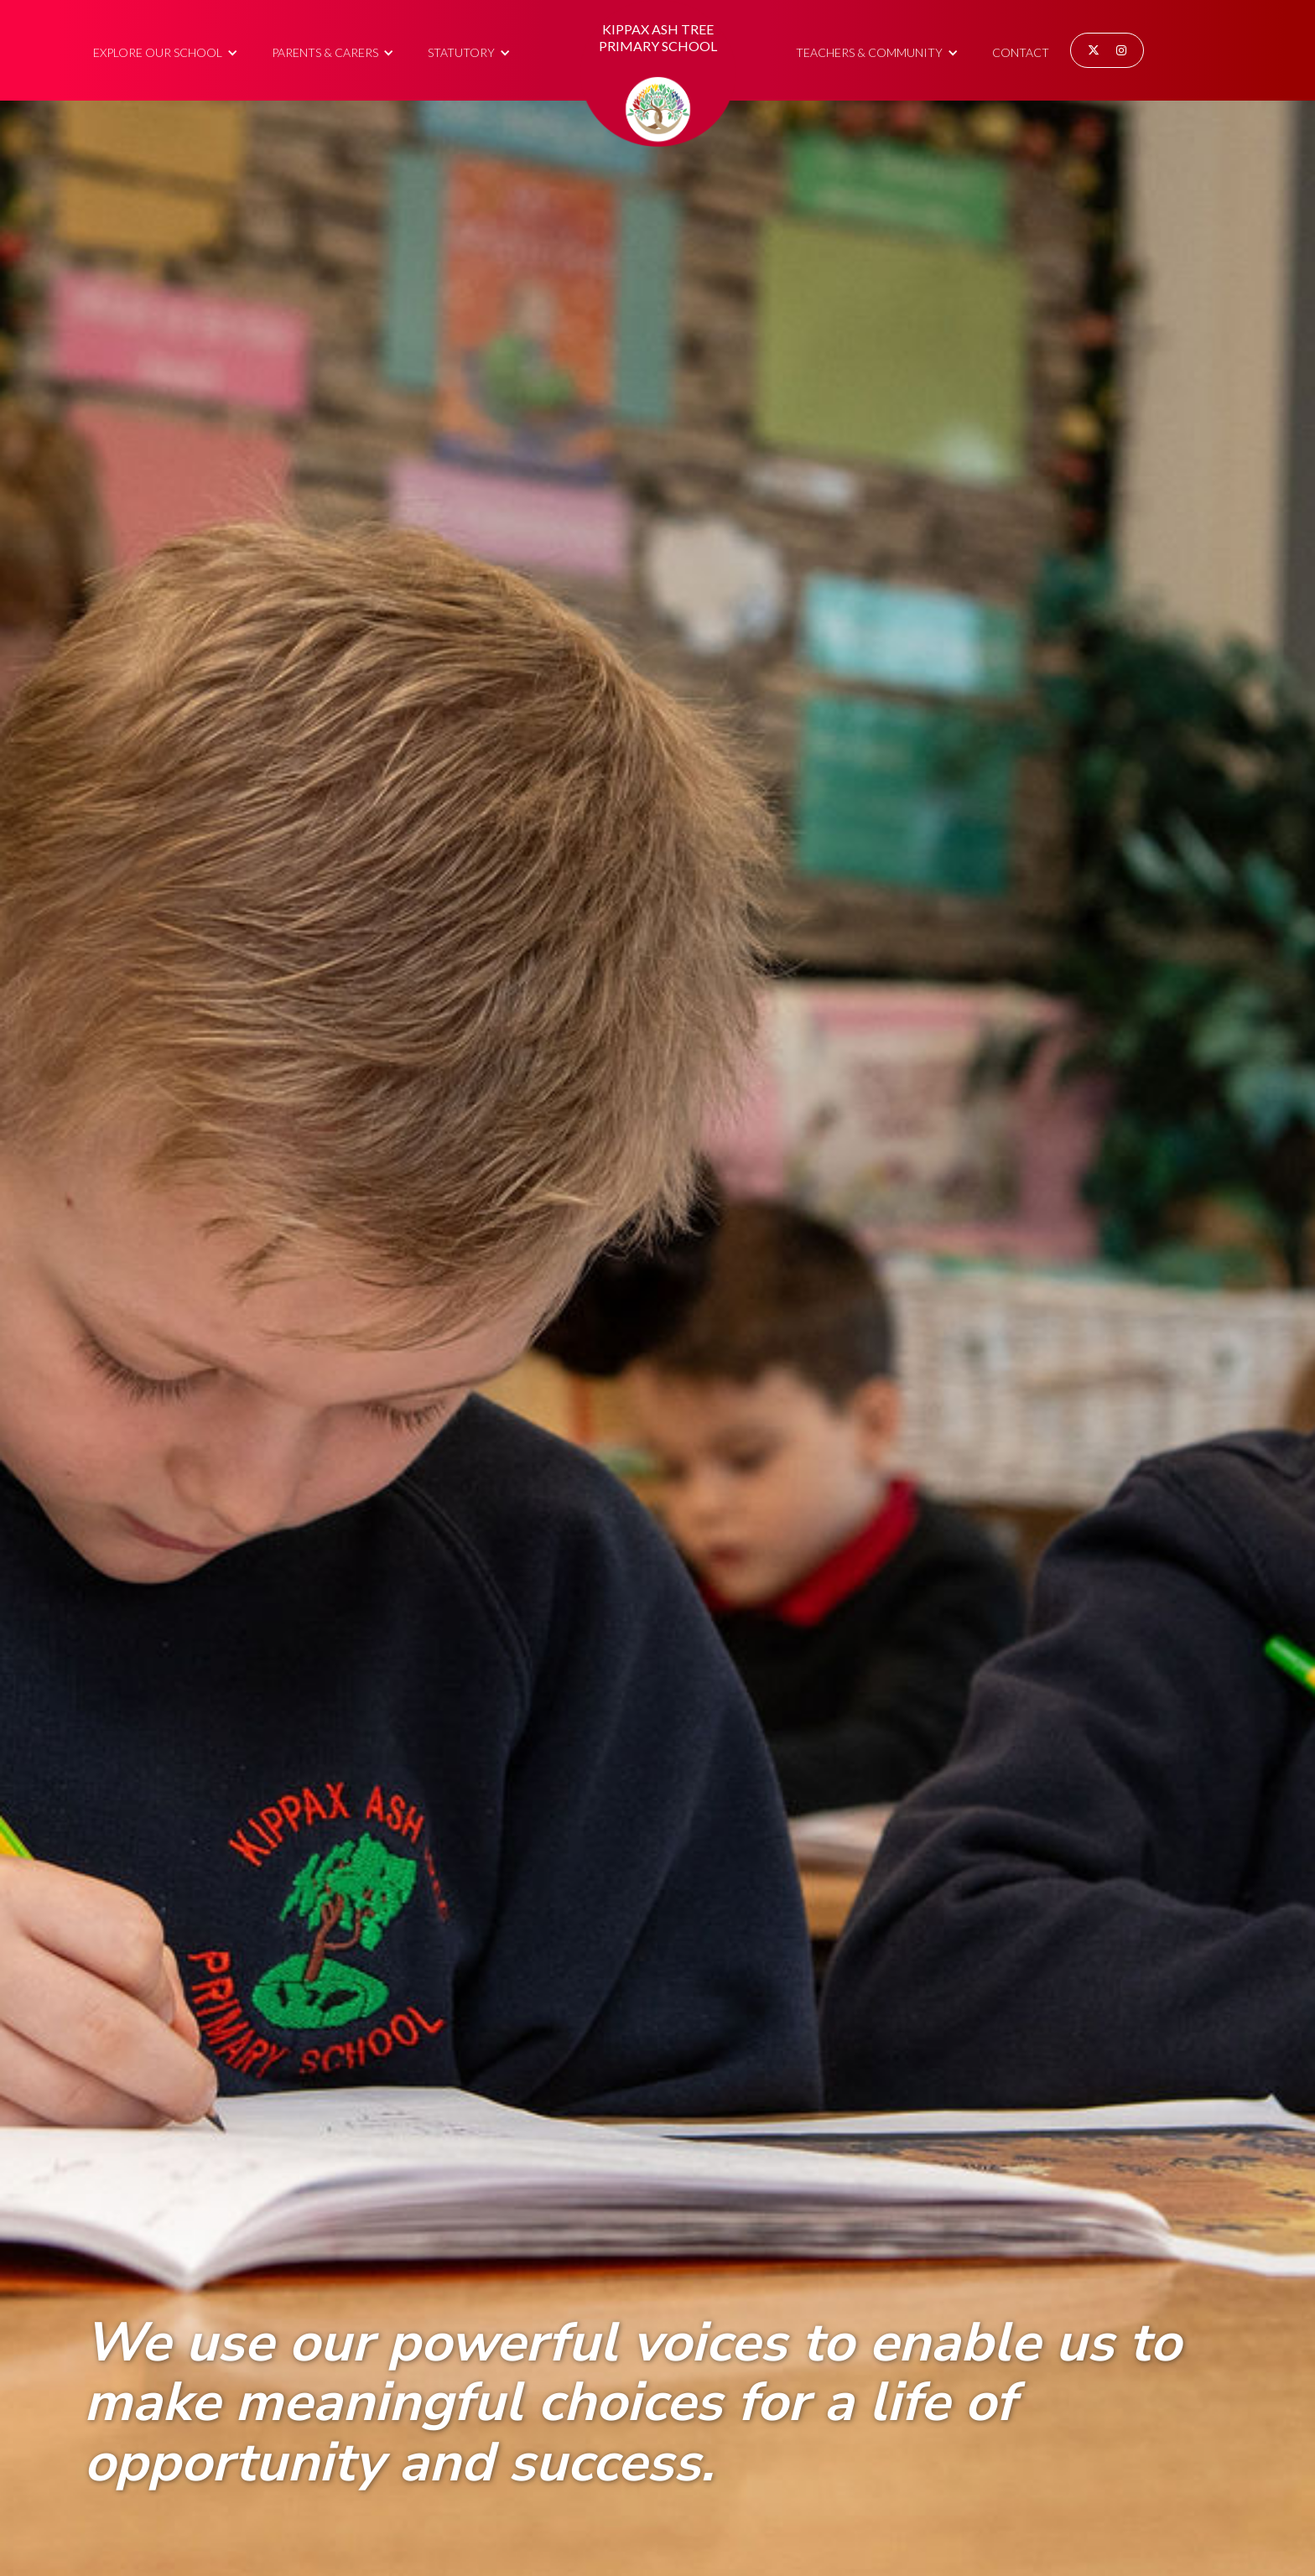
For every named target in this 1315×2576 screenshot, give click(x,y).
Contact (1020, 52)
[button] (166, 50)
